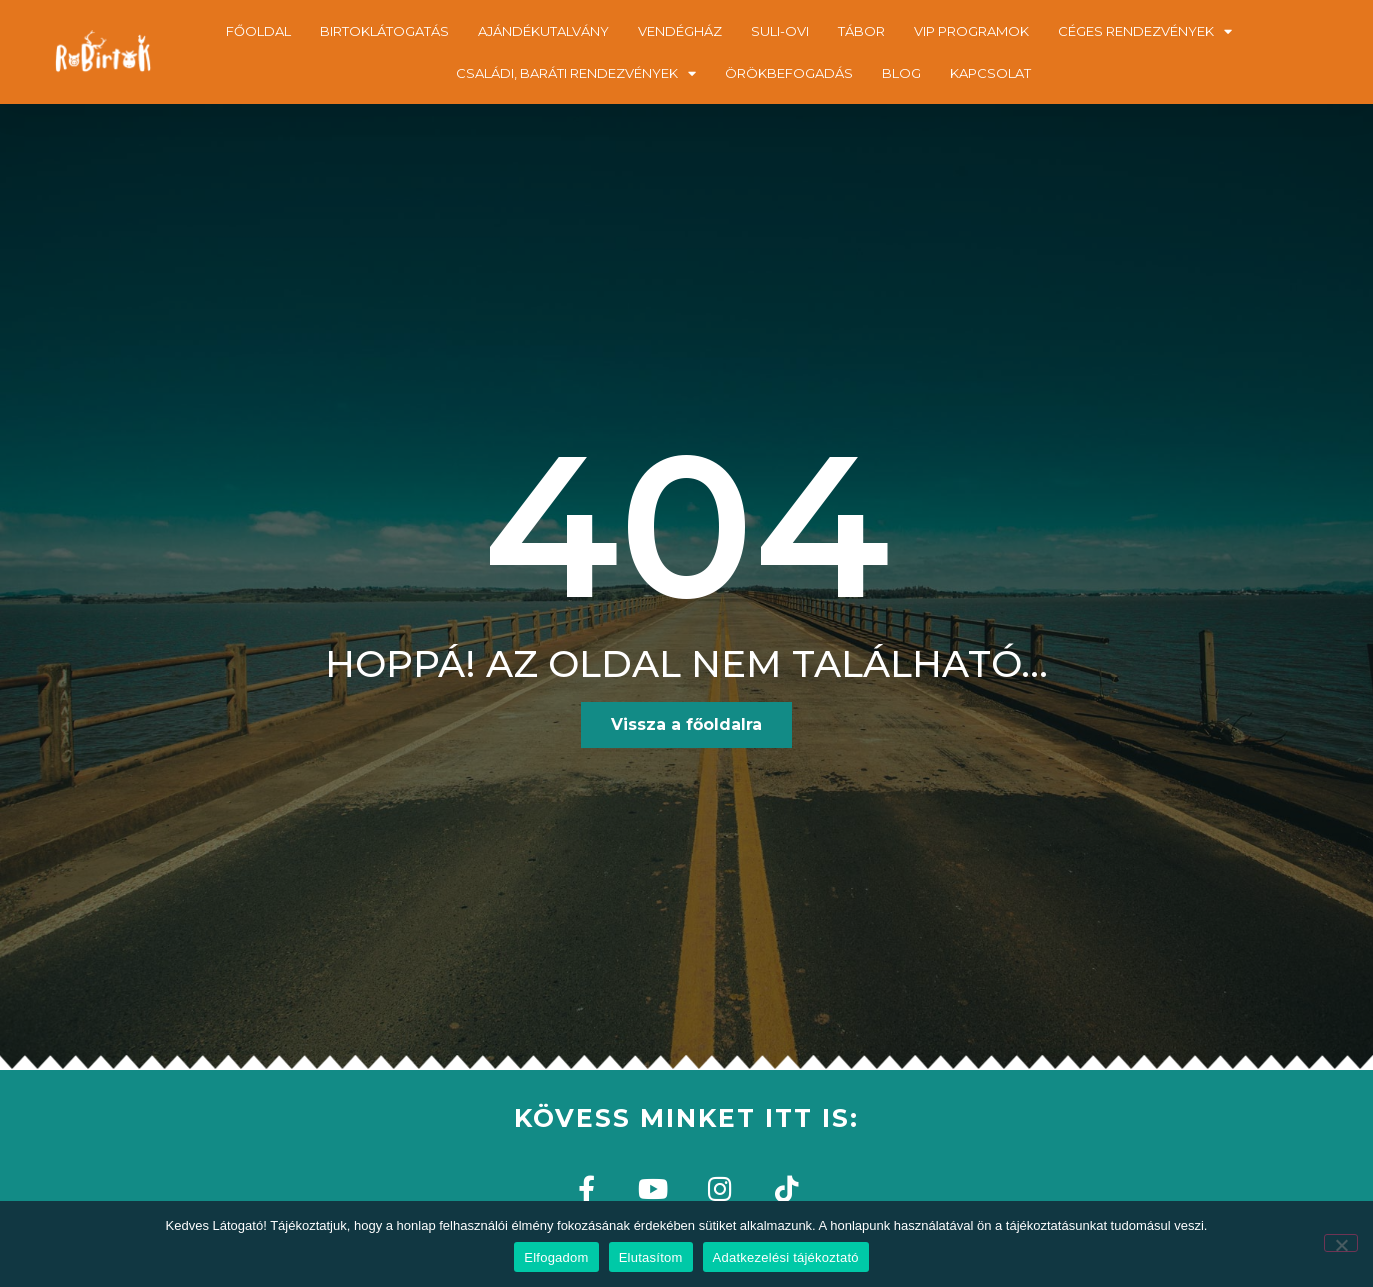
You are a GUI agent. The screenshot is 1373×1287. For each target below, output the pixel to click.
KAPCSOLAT (990, 73)
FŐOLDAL (258, 31)
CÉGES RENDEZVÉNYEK (1145, 31)
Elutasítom (651, 1257)
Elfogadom (556, 1257)
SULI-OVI (780, 31)
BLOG (901, 73)
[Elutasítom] (1341, 1243)
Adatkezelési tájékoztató (786, 1257)
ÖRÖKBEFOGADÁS (789, 73)
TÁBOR (861, 31)
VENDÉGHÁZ (680, 31)
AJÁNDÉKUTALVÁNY (543, 31)
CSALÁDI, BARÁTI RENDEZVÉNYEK (576, 73)
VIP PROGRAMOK (971, 31)
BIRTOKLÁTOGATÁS (384, 31)
